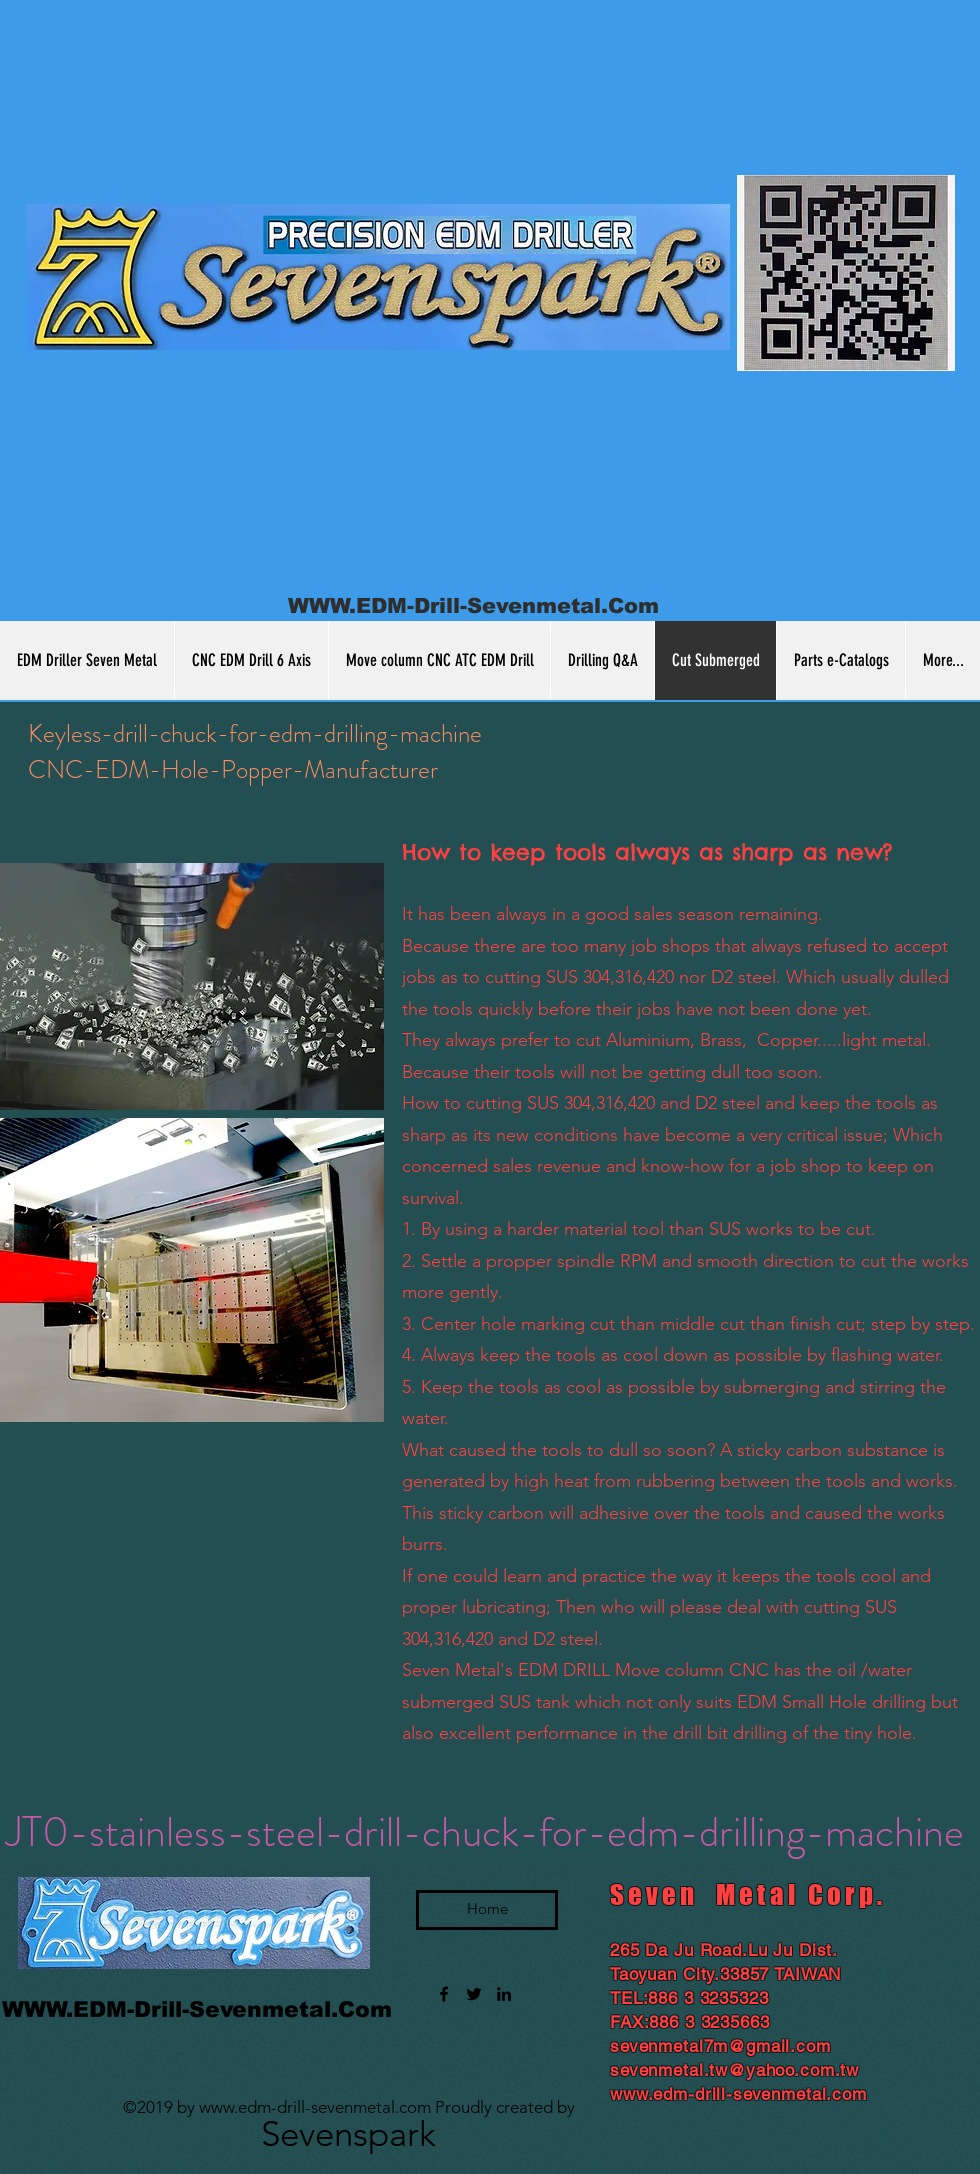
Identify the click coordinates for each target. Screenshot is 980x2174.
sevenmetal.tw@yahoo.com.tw (734, 2070)
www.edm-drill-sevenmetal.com (315, 2107)
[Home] (487, 1910)
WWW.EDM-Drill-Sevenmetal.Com (473, 605)
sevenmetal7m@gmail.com (720, 2046)
